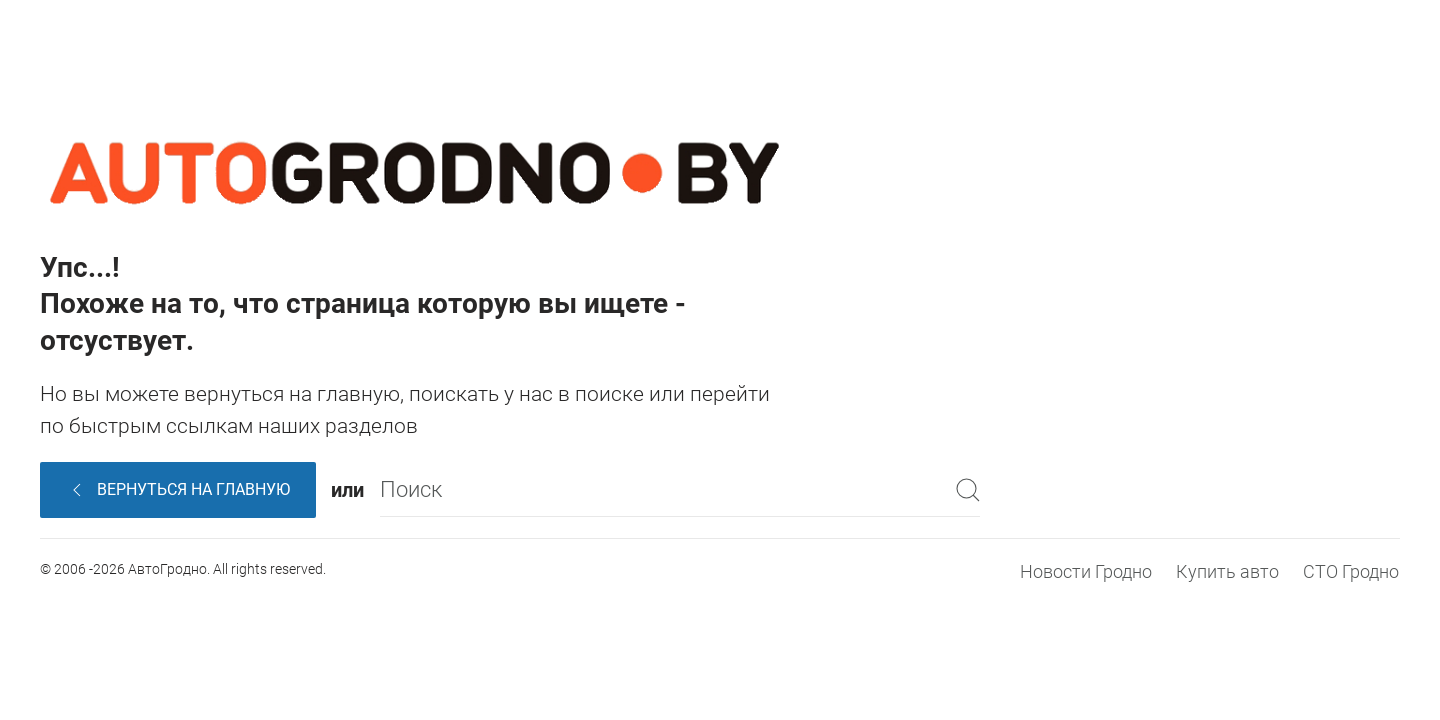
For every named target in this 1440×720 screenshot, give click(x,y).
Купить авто (1227, 571)
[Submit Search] (968, 489)
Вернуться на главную (178, 490)
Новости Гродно (1086, 571)
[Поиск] (680, 489)
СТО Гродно (1351, 571)
